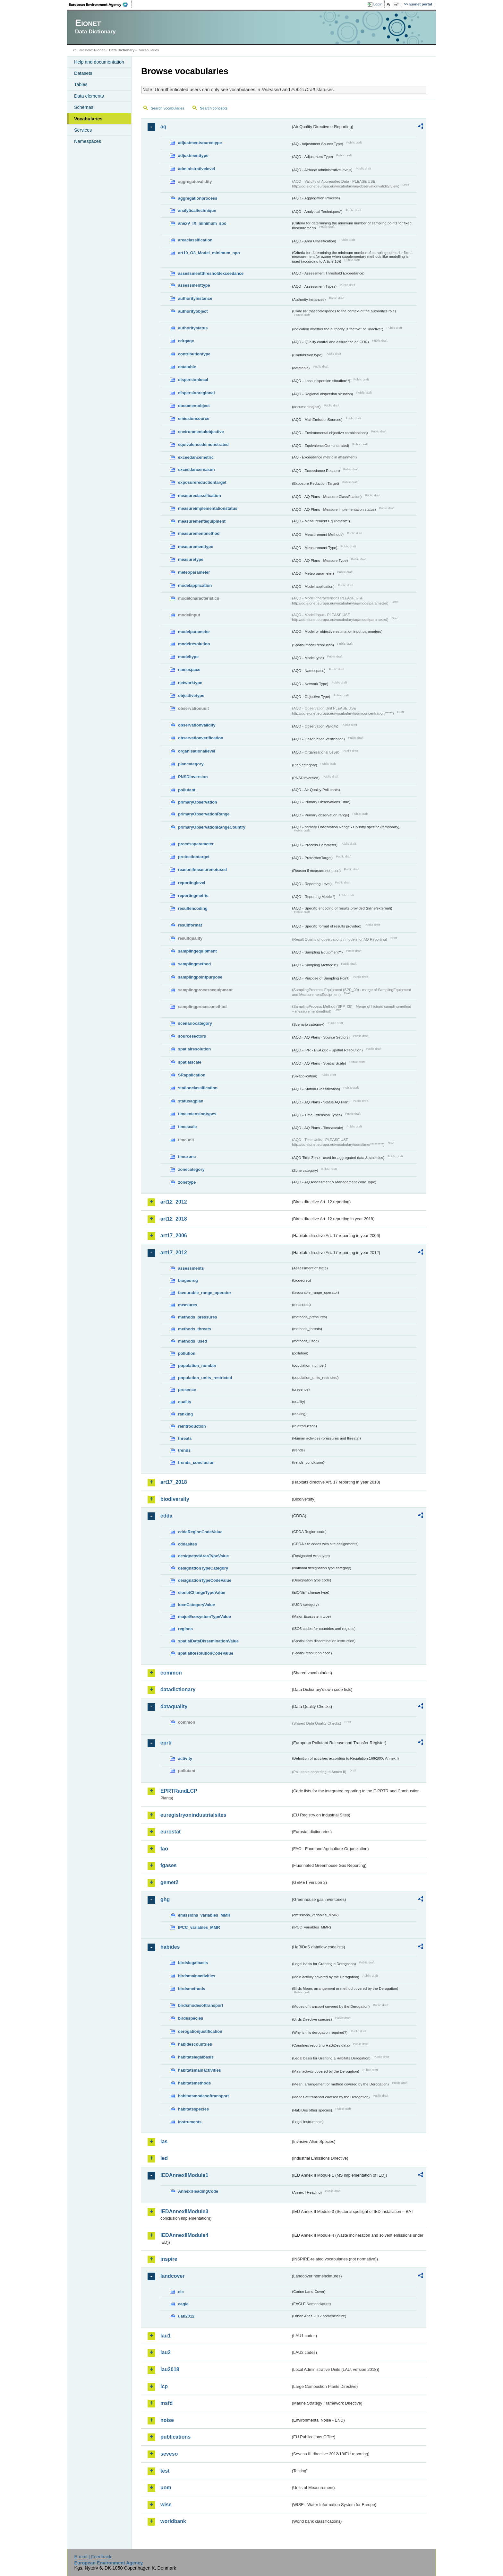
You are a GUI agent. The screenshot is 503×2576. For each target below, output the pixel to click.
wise (166, 2504)
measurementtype (195, 546)
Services (83, 130)
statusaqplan (190, 1101)
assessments (191, 1268)
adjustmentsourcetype (200, 142)
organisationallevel (196, 751)
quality (184, 1401)
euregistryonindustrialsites (193, 1815)
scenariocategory (195, 1023)
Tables (81, 84)
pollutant (186, 790)
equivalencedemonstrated (203, 444)
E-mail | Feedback (92, 2556)
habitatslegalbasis (196, 2057)
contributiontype (194, 354)
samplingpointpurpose (200, 977)
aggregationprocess (197, 198)
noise (167, 2420)
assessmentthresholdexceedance (210, 273)
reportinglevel (191, 882)
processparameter (196, 843)
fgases (168, 1865)
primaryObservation (197, 802)
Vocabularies (88, 118)
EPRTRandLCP (178, 1791)
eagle (183, 2304)
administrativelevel (196, 168)
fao (164, 1848)
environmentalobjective (201, 431)
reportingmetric (193, 895)
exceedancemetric (196, 457)
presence (187, 1389)
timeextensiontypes (197, 1113)
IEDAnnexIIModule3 (184, 2211)
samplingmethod (194, 964)
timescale (187, 1126)
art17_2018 (173, 1482)
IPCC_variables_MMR (199, 1927)
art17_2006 (173, 1235)
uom (165, 2487)
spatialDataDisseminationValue (208, 1641)
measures (187, 1304)
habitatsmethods (194, 2083)
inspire (168, 2259)
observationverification (200, 737)
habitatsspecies (193, 2109)
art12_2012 (173, 1202)
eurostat (170, 1831)
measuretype (190, 559)
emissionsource (193, 418)
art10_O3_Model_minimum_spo (209, 252)
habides (170, 1947)
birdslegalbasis (193, 1962)
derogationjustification (200, 2031)
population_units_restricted (205, 1377)
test (164, 2471)
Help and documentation (99, 62)
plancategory (191, 763)
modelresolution (194, 643)
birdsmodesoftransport (200, 2005)
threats (185, 1438)
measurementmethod (198, 533)
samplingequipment (197, 951)
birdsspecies (190, 2018)
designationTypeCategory (203, 1568)
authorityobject (193, 311)
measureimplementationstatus (207, 508)
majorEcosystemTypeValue (204, 1616)
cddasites (187, 1544)
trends (184, 1450)
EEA (100, 4)
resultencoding (193, 908)
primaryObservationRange (204, 814)
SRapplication (191, 1075)
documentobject (194, 405)
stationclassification (197, 1087)
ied (164, 2158)
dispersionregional (196, 392)
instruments (189, 2121)
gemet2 (169, 1882)
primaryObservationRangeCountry (211, 827)
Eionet (99, 50)
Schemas (83, 107)
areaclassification (195, 240)
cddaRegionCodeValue (200, 1531)
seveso (169, 2454)
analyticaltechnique (197, 210)
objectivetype (191, 695)
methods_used (192, 1341)
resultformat (190, 925)
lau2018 (169, 2369)
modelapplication (195, 585)
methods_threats (194, 1329)
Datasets (83, 73)
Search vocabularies (167, 108)
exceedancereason (196, 469)
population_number (197, 1365)
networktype (190, 682)
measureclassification (199, 495)
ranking (185, 1414)
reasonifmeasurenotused (202, 869)
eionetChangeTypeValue (201, 1592)
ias (163, 2141)
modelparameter (194, 631)
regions (185, 1628)
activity (185, 1758)
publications (175, 2437)
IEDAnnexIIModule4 (184, 2235)
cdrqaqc (186, 340)
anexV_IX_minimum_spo (202, 223)
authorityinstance (195, 298)
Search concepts (213, 108)
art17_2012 (173, 1252)
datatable (187, 366)
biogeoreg (188, 1280)
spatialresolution (194, 1049)
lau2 (165, 2352)
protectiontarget (193, 856)
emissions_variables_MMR (204, 1915)
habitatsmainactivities (199, 2070)
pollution (186, 1353)
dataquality (173, 1706)
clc (181, 2291)
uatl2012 (186, 2316)
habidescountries (195, 2044)
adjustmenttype (193, 155)
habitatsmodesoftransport (203, 2095)
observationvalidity (197, 725)
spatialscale (189, 1062)
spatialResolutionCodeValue (205, 1653)
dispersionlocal (193, 379)
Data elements (89, 96)
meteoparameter (194, 572)
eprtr (166, 1742)
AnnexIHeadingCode (198, 2191)
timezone (187, 1156)
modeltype (188, 656)
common (171, 1672)
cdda (166, 1516)
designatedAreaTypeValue (203, 1555)
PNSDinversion (193, 776)
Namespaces (87, 141)
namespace (189, 669)
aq (163, 126)
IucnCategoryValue (196, 1604)
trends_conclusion (196, 1462)
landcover (172, 2276)
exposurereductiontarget (202, 482)
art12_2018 (173, 1219)
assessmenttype (194, 285)
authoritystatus (193, 328)
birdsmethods (191, 1988)
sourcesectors (192, 1036)
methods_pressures (197, 1317)
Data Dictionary (121, 50)
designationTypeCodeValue (204, 1580)
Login (377, 4)
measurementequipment (202, 521)
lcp (164, 2386)
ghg (165, 1899)
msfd (166, 2403)
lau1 (165, 2335)
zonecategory (191, 1169)
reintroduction (192, 1426)
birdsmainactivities (196, 1975)
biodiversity (174, 1499)
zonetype (187, 1182)
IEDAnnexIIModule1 (184, 2175)
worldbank (173, 2521)
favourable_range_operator (204, 1292)
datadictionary (177, 1689)
